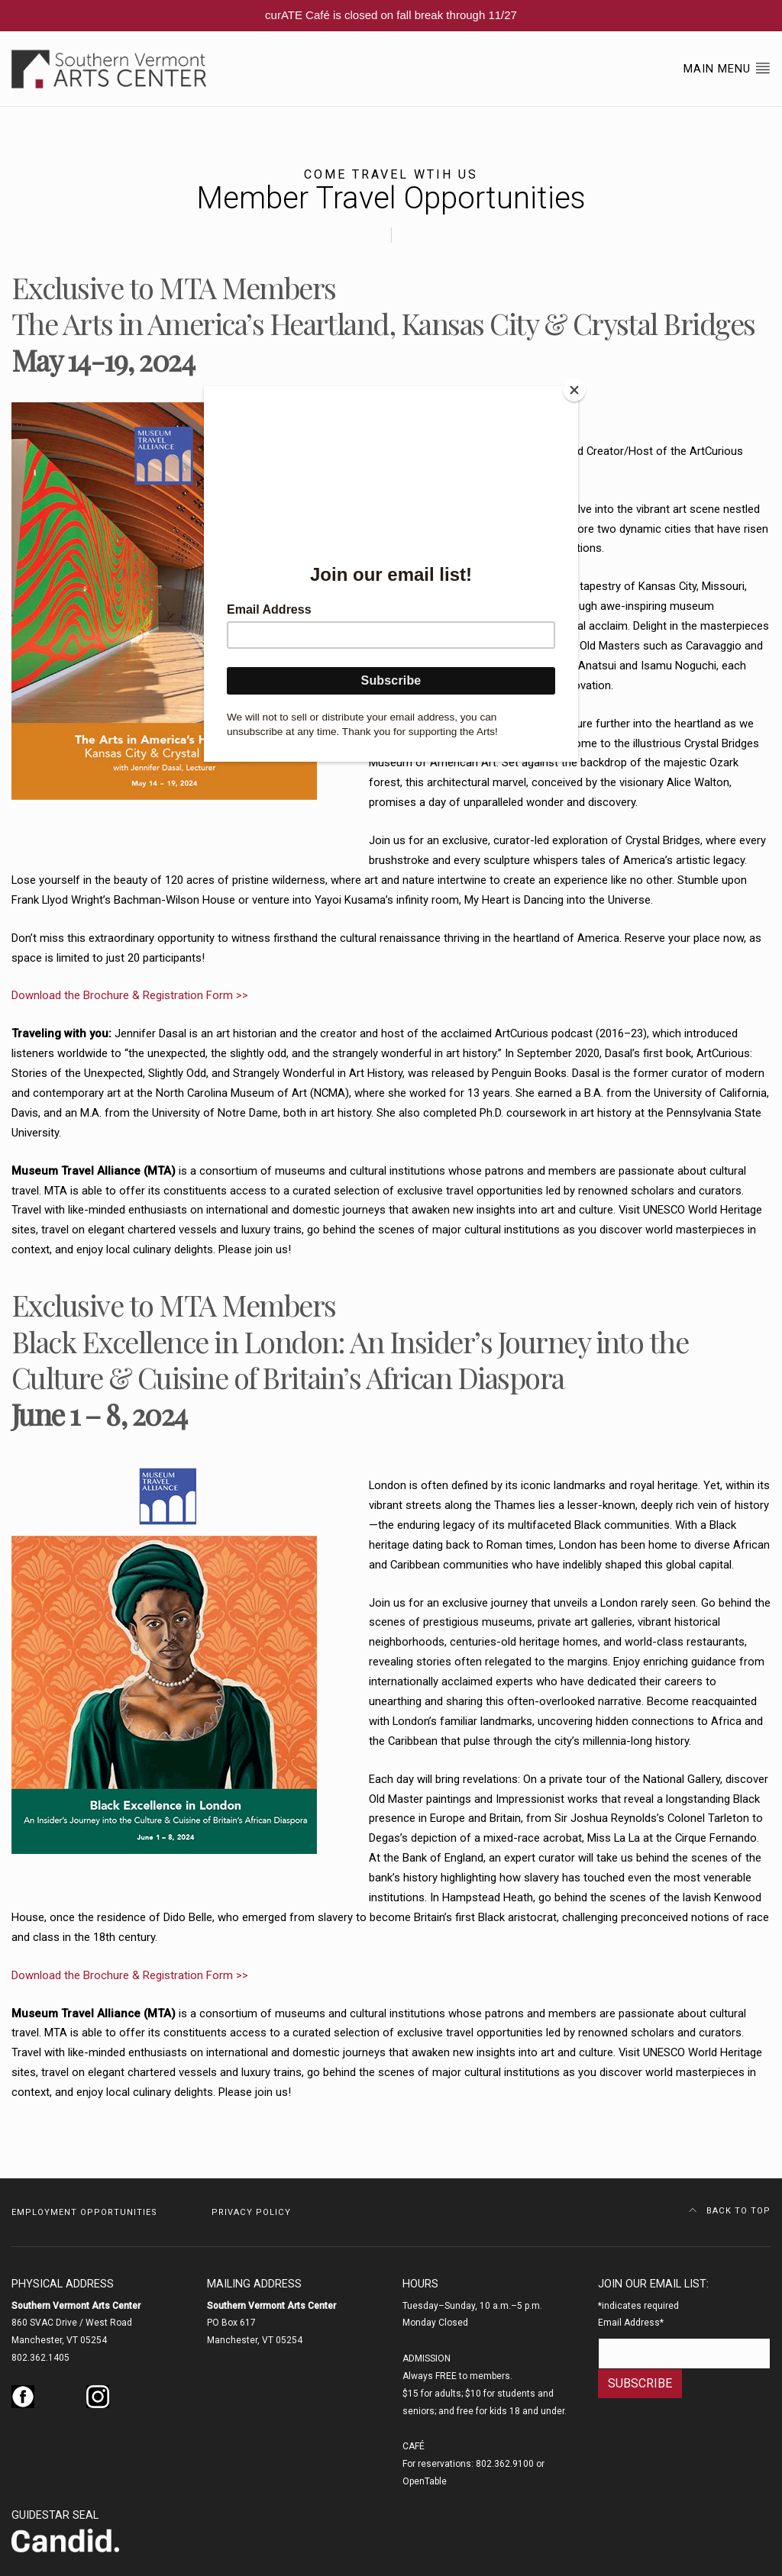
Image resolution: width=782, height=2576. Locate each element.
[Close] (574, 390)
